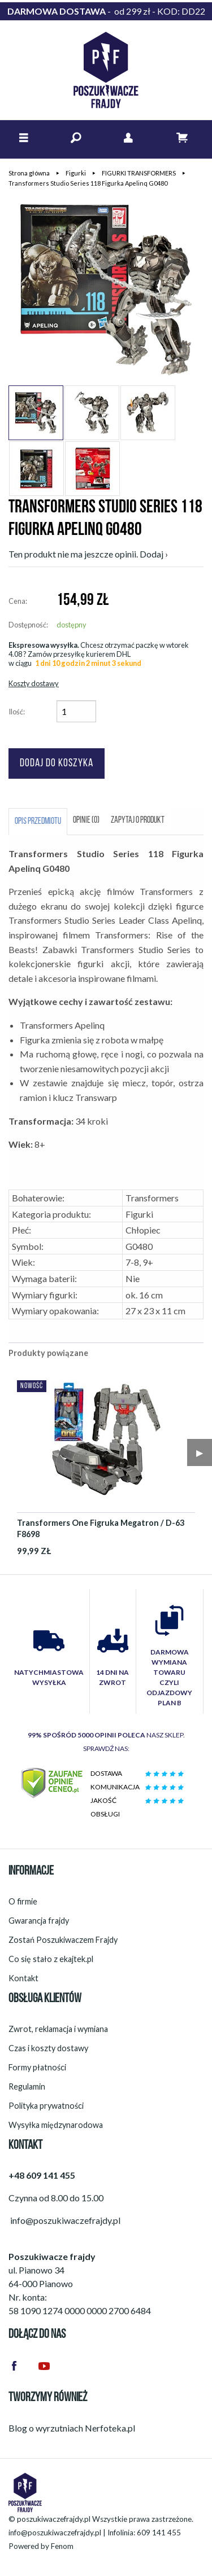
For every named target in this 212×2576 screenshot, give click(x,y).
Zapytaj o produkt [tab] (138, 820)
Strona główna (29, 173)
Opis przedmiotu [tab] (38, 821)
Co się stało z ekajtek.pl (50, 1959)
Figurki (76, 173)
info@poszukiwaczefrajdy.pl (54, 2532)
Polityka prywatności (46, 2105)
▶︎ (199, 1452)
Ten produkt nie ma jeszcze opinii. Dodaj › (88, 553)
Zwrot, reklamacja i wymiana (58, 2029)
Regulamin (26, 2086)
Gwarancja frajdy (38, 1920)
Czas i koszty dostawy (48, 2048)
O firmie (22, 1901)
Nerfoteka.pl (110, 2428)
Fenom (62, 2546)
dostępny (71, 624)
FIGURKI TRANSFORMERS (139, 173)
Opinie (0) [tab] (86, 820)
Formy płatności (37, 2067)
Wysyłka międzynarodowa (55, 2125)
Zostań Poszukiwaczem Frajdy (63, 1940)
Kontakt (23, 1978)
